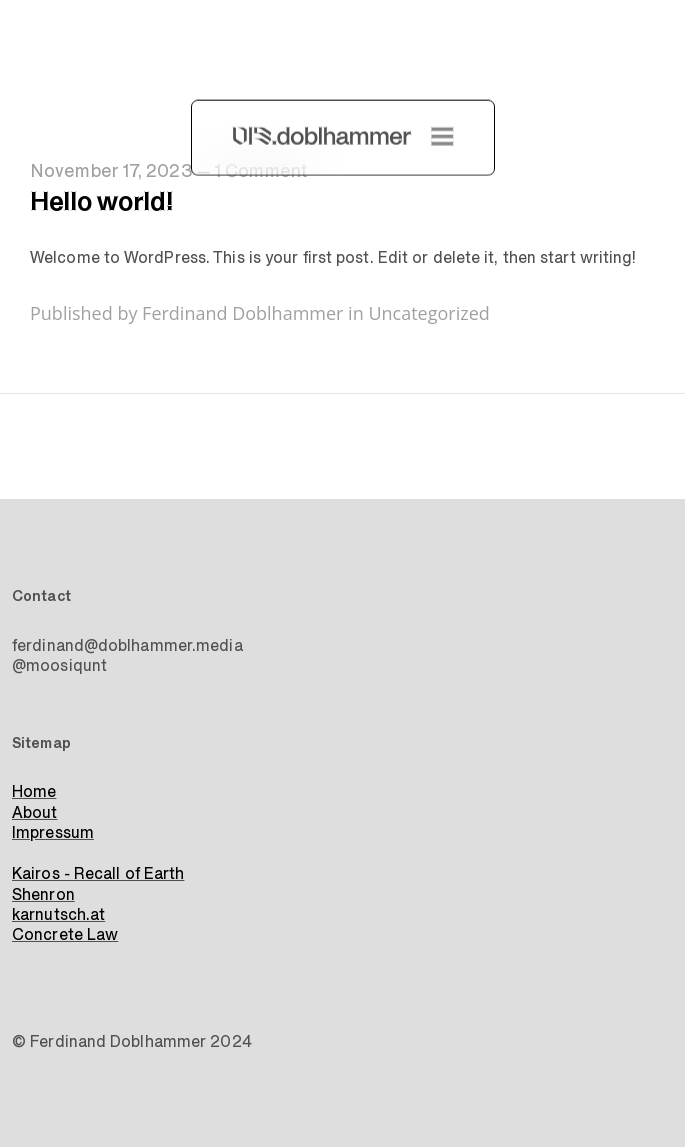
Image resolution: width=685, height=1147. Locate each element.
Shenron (43, 895)
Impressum (53, 833)
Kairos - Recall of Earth (98, 874)
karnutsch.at (58, 915)
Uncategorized (428, 313)
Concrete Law (65, 935)
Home (34, 792)
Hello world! (101, 202)
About (35, 813)
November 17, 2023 (111, 171)
